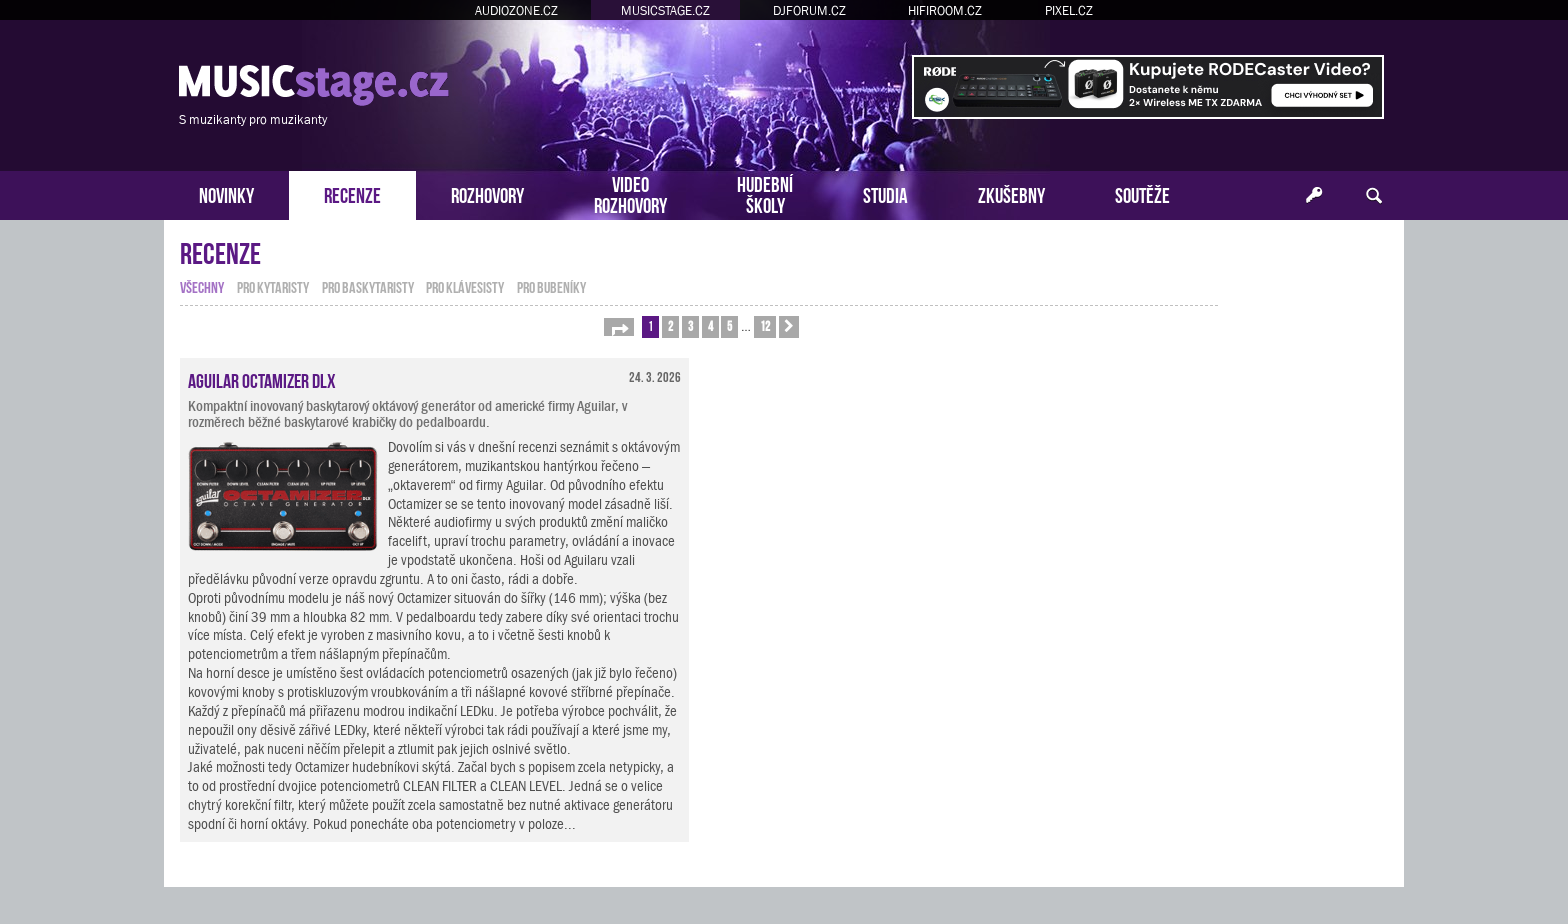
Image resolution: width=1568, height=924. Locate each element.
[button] (619, 327)
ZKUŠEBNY (1011, 193)
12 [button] (765, 325)
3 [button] (690, 325)
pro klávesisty (465, 286)
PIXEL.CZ (1069, 10)
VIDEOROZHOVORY (630, 193)
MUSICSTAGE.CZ (665, 10)
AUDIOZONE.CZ (516, 10)
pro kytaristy (273, 286)
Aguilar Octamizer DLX (262, 379)
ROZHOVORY (487, 193)
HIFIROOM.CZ (945, 10)
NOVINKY (226, 193)
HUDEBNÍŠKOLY (765, 193)
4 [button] (710, 325)
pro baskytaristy (368, 286)
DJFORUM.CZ (809, 10)
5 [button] (729, 325)
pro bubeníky (551, 286)
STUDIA (885, 193)
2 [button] (670, 325)
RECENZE (352, 193)
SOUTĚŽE (1142, 193)
